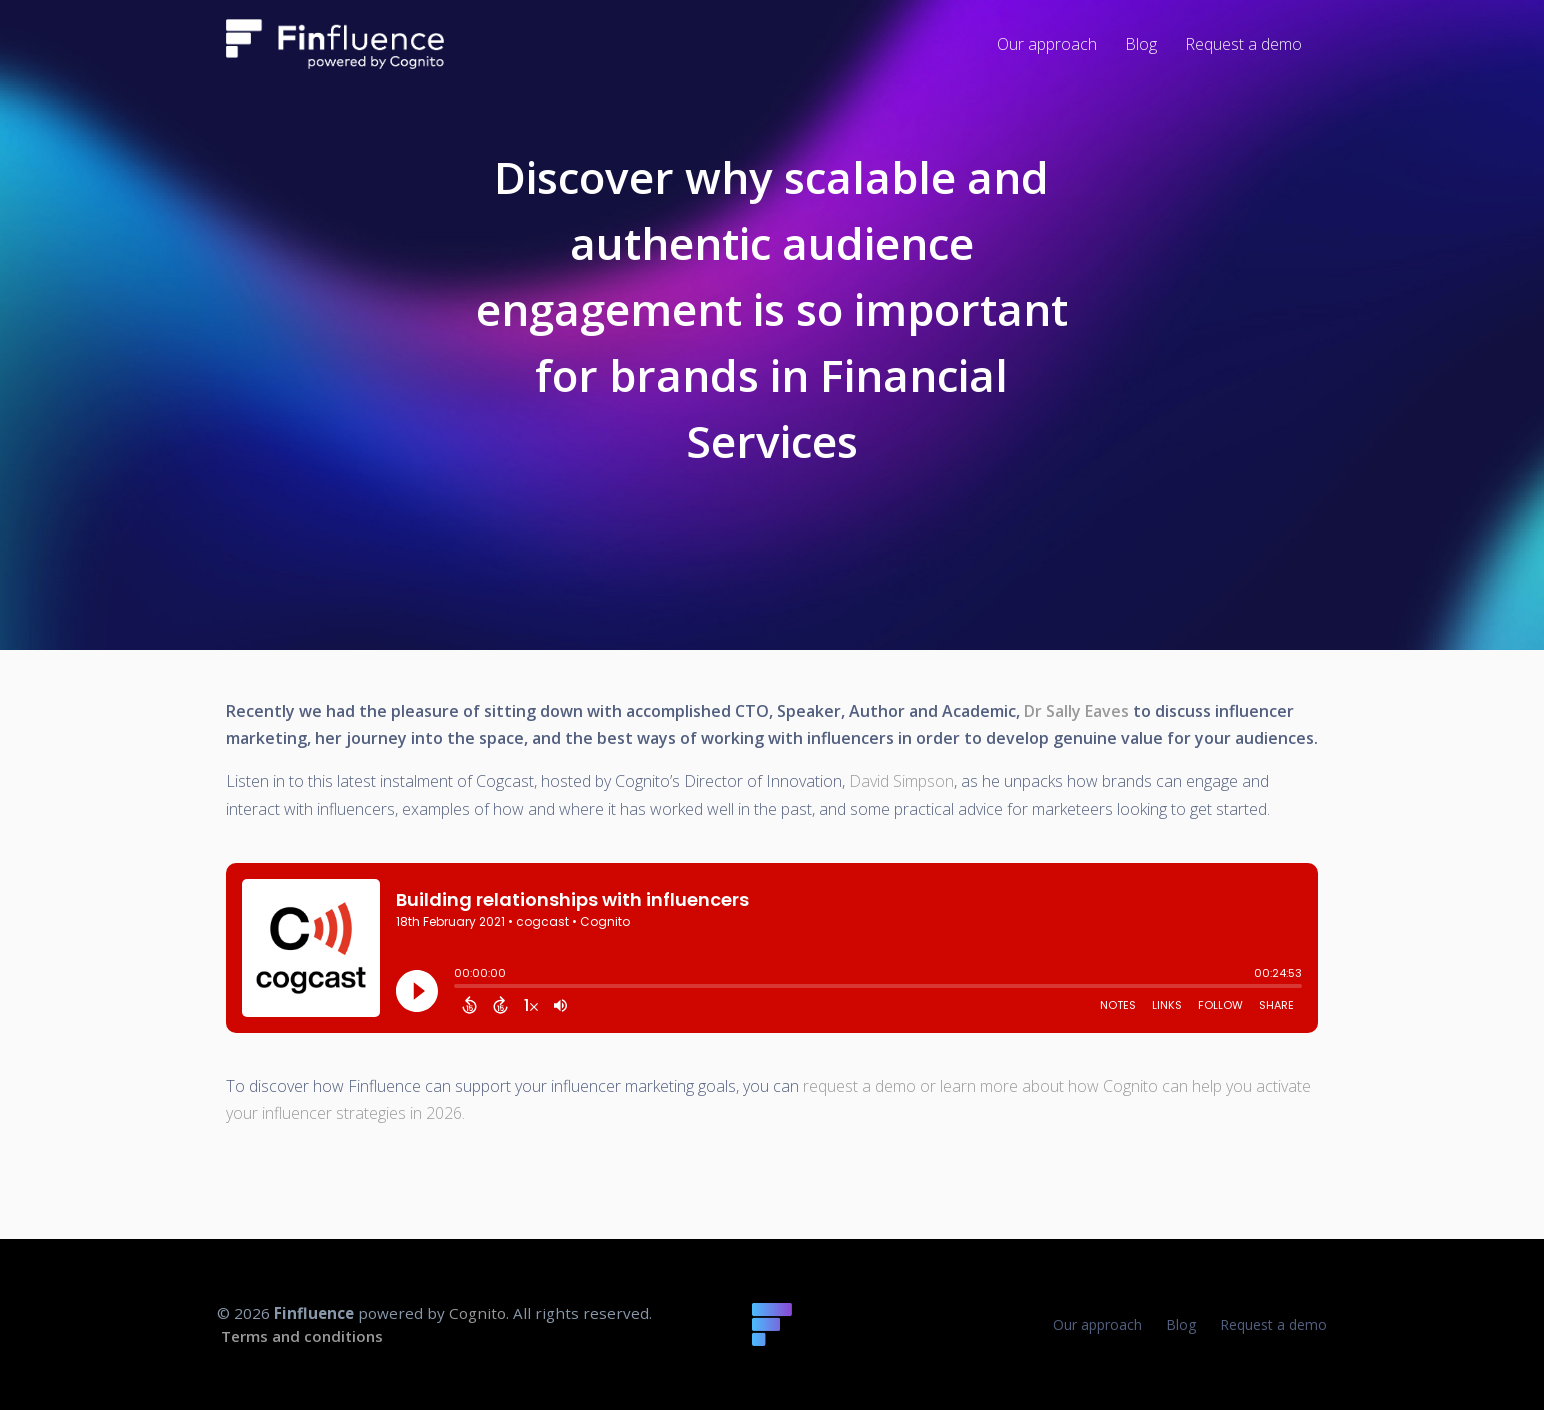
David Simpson (901, 781)
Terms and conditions (302, 1336)
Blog (1181, 1324)
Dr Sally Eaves (1076, 711)
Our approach (1097, 1324)
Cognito (477, 1313)
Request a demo (1273, 1324)
